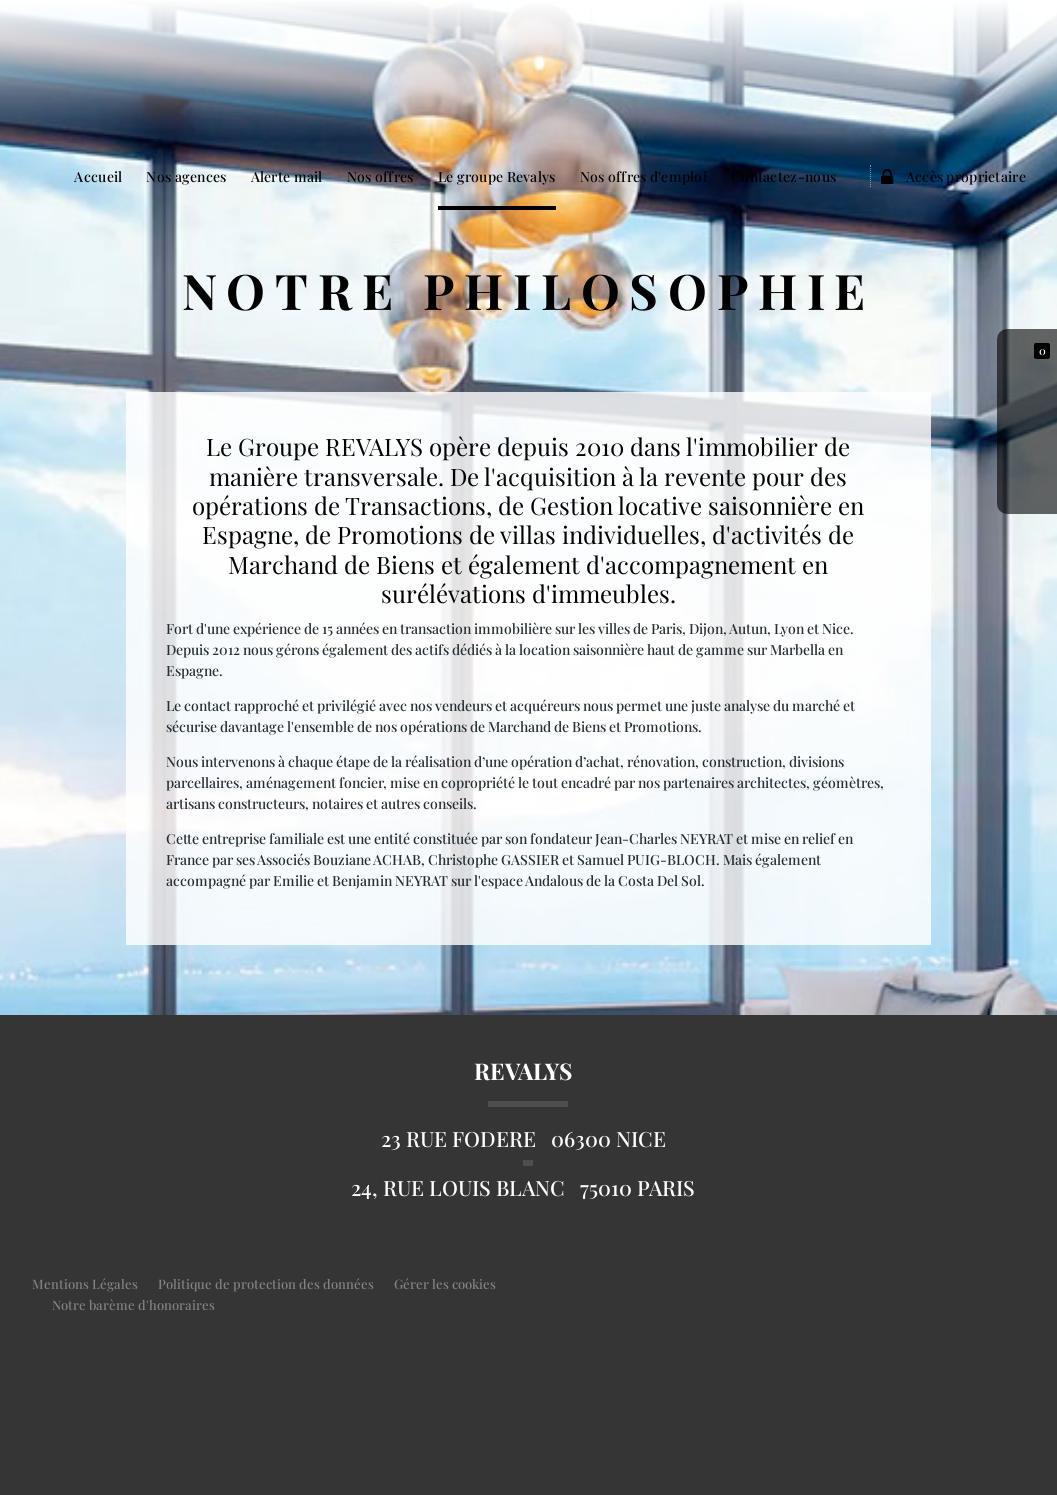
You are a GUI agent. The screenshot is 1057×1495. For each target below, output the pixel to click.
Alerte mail (287, 176)
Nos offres (380, 176)
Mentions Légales (85, 1283)
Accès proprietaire (953, 176)
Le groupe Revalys (497, 176)
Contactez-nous (783, 176)
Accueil (98, 176)
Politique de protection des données (266, 1283)
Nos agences (186, 176)
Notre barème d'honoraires (135, 1304)
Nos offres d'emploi (643, 176)
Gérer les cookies (445, 1283)
